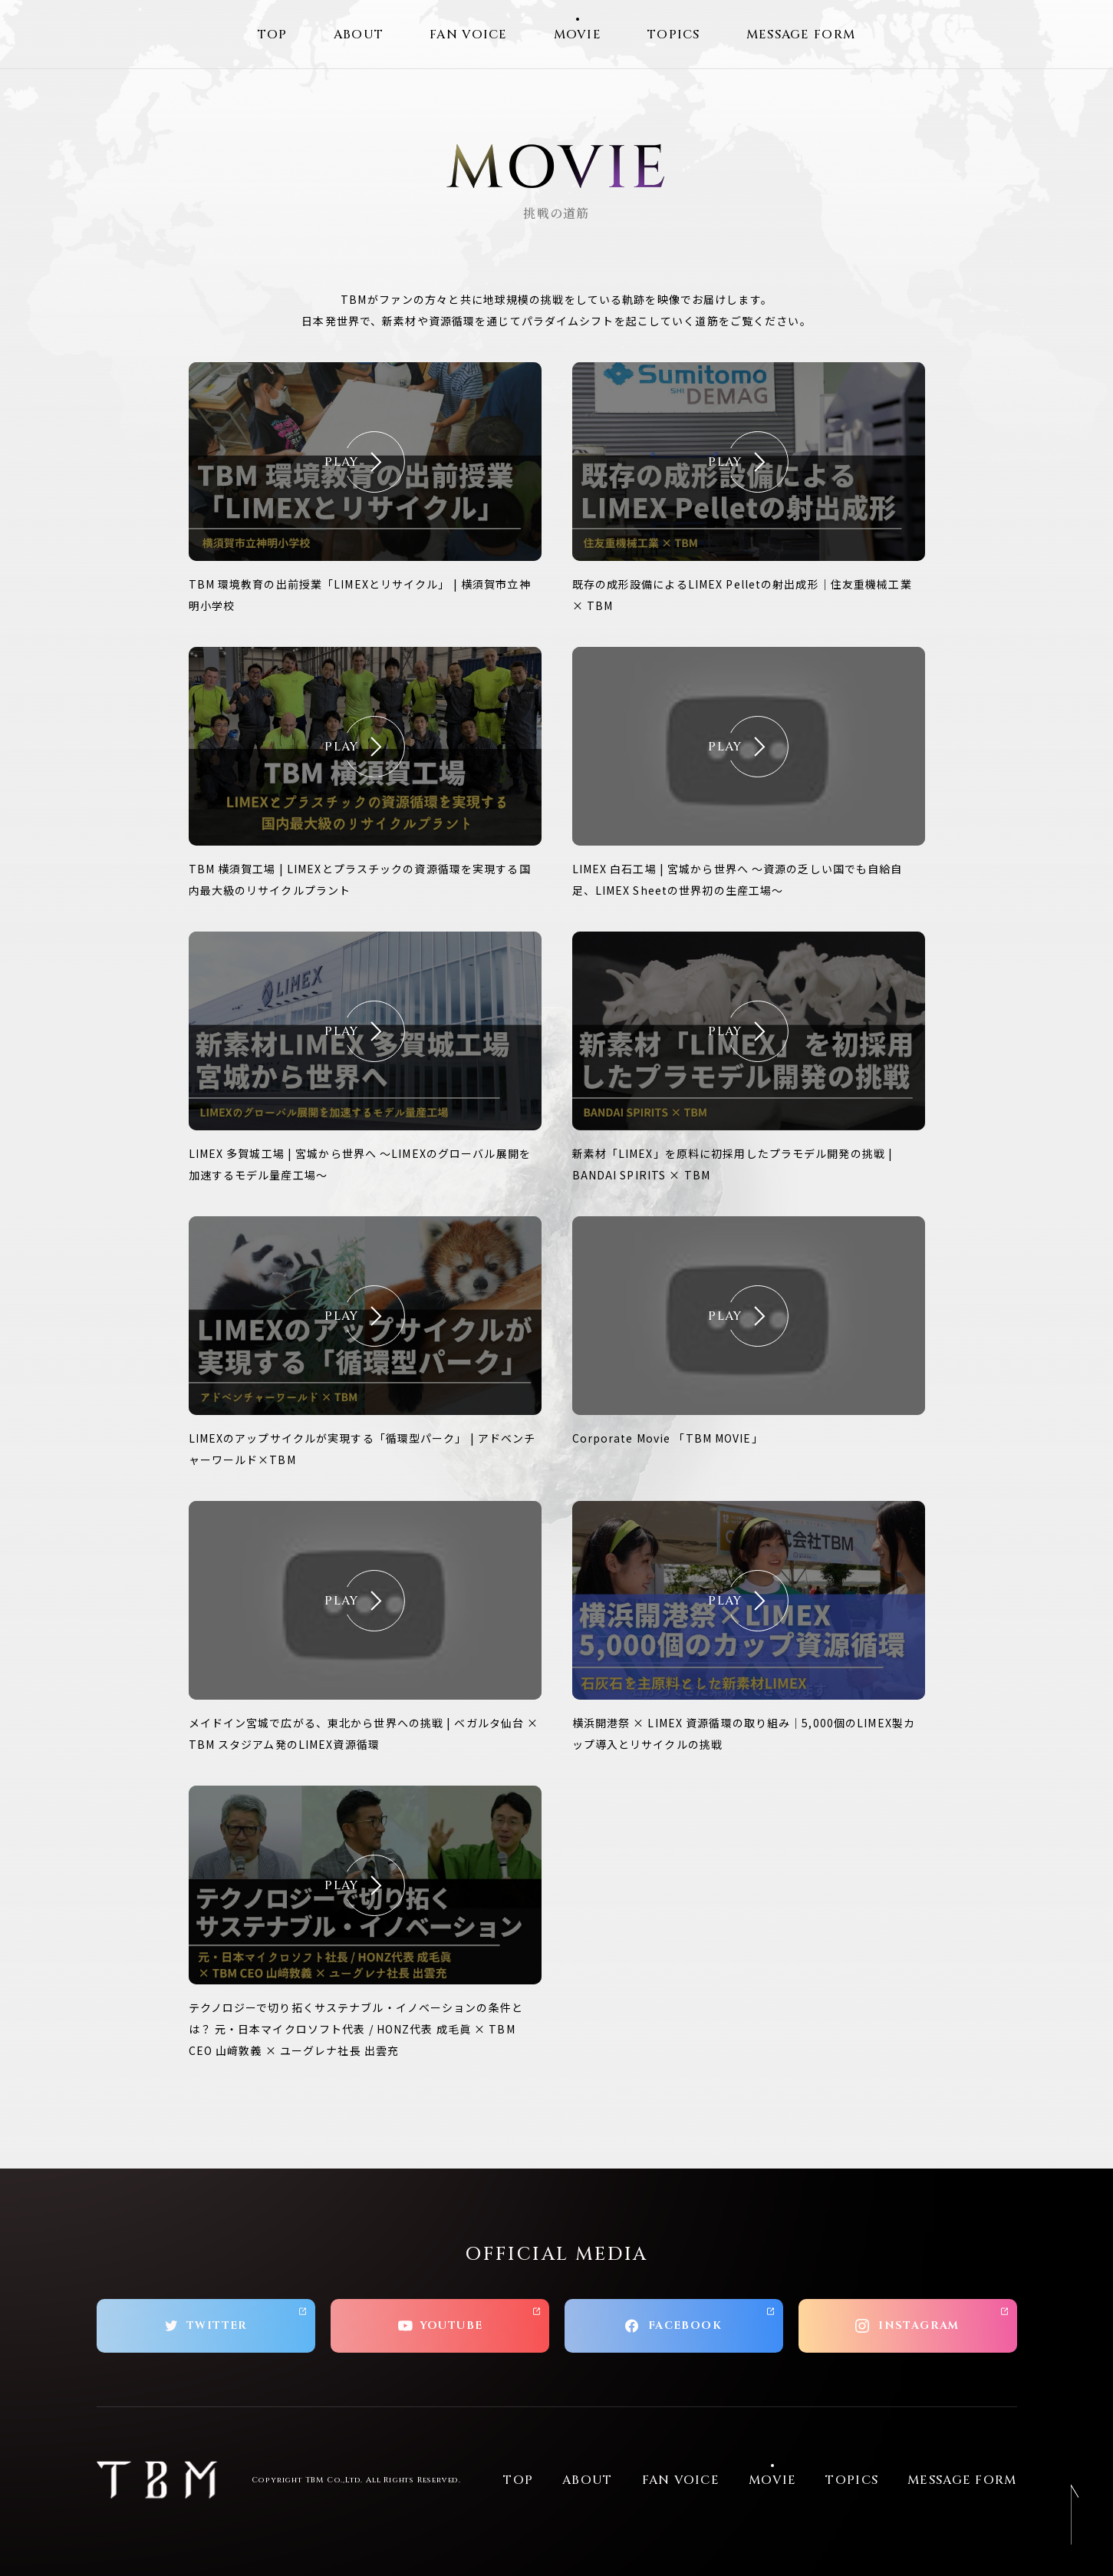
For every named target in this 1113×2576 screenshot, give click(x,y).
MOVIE (577, 34)
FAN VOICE (469, 34)
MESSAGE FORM (800, 34)
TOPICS (673, 34)
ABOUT (359, 34)
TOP (273, 34)
